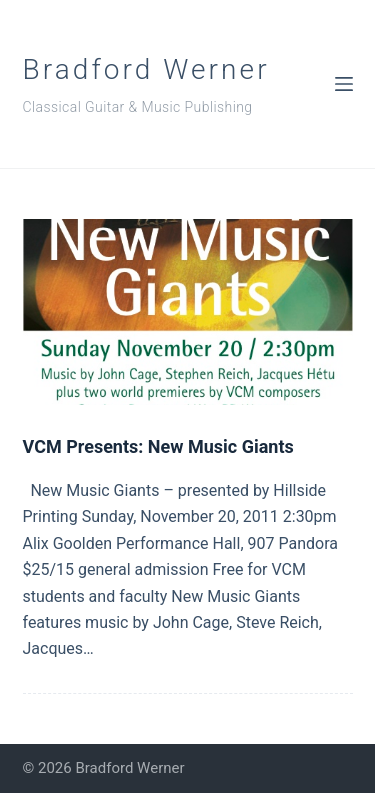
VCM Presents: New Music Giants (158, 446)
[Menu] (344, 84)
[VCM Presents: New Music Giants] (188, 312)
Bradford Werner (146, 69)
